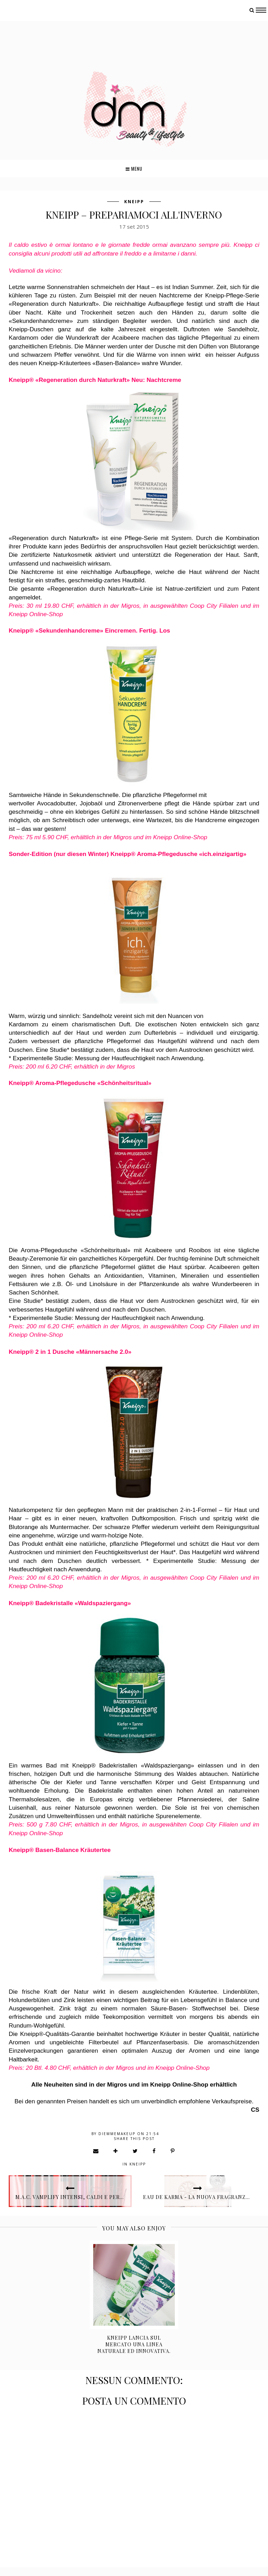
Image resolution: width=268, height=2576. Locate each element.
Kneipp (134, 202)
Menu (134, 168)
